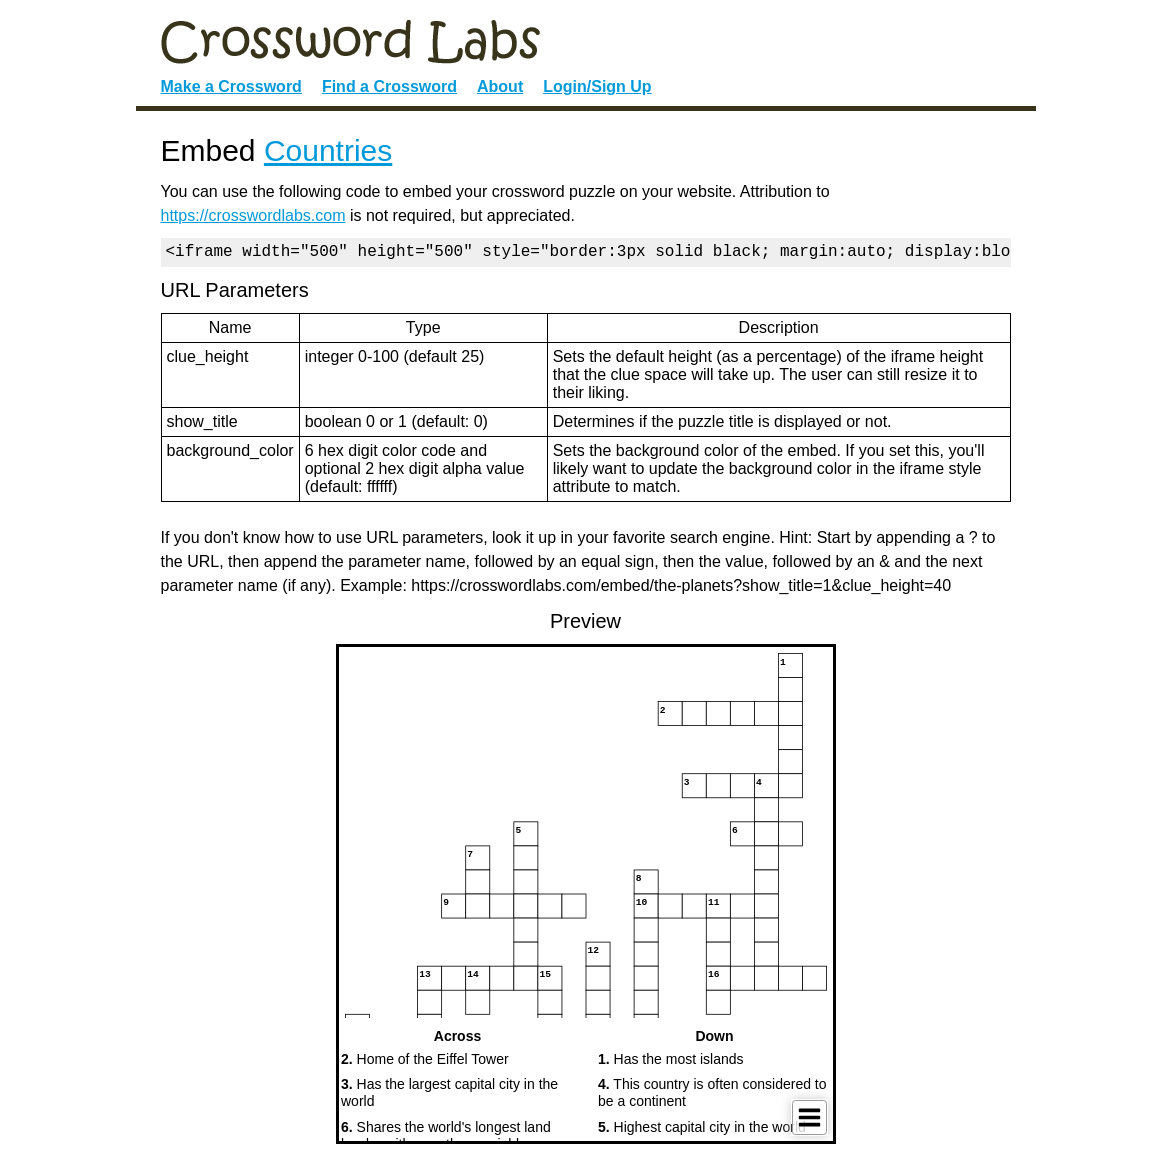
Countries (328, 150)
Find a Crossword (389, 86)
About (500, 86)
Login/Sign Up (597, 86)
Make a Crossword (231, 86)
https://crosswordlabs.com (253, 215)
